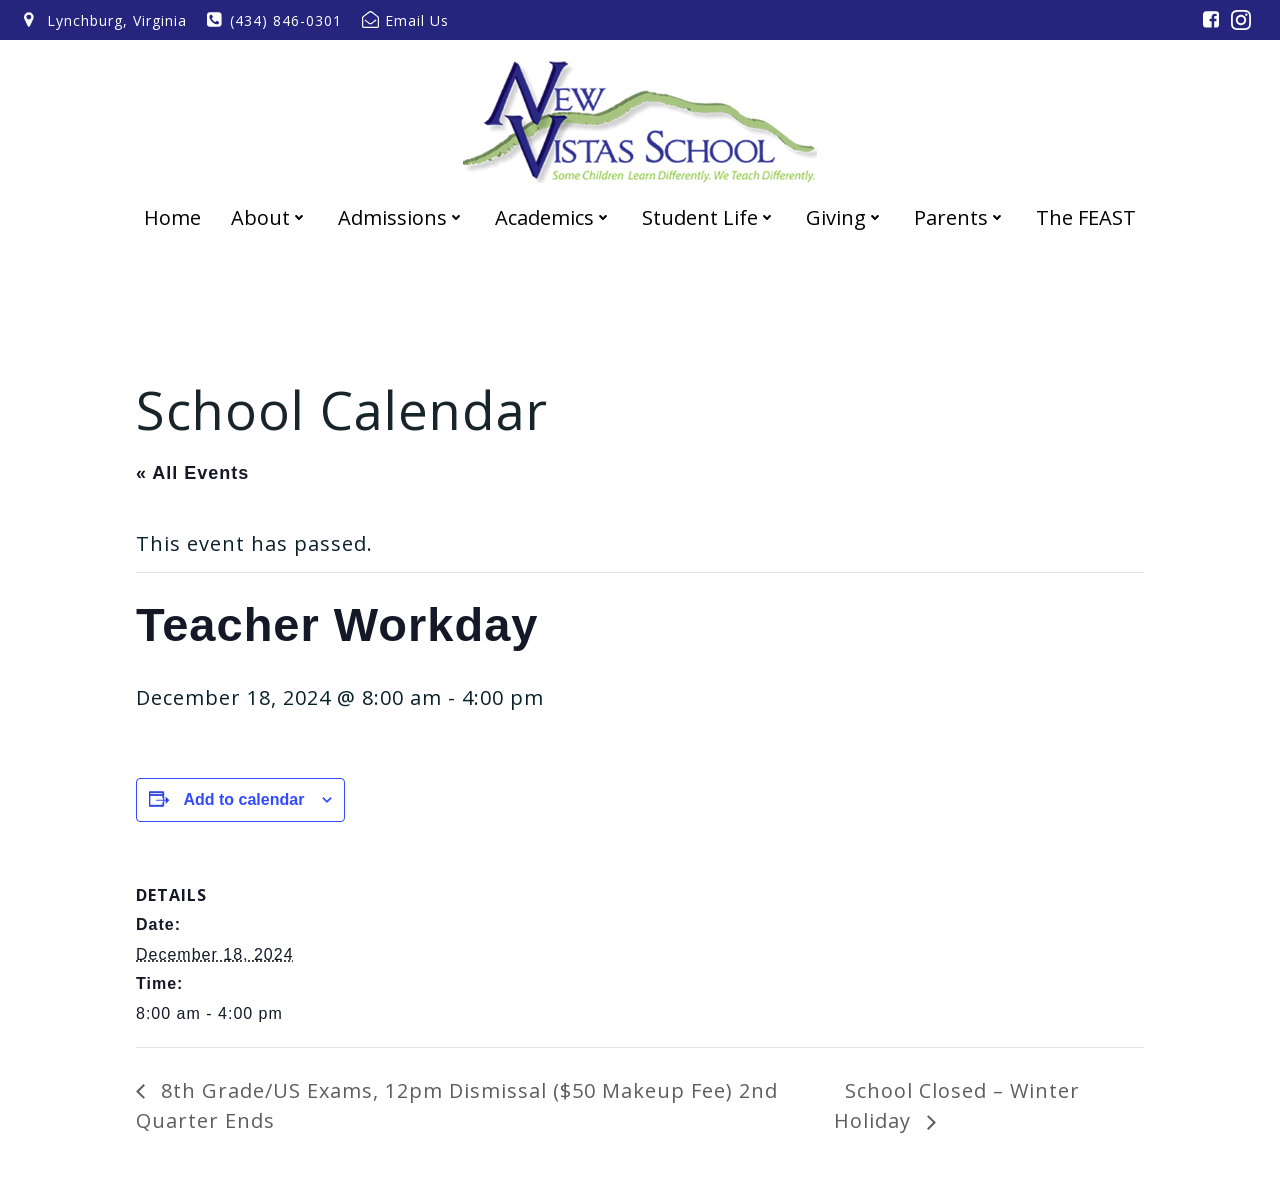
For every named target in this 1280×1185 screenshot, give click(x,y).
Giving (845, 217)
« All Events (192, 473)
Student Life (709, 217)
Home (172, 217)
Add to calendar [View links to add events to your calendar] (243, 799)
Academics (553, 217)
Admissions (401, 217)
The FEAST (1086, 217)
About (269, 217)
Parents (960, 217)
